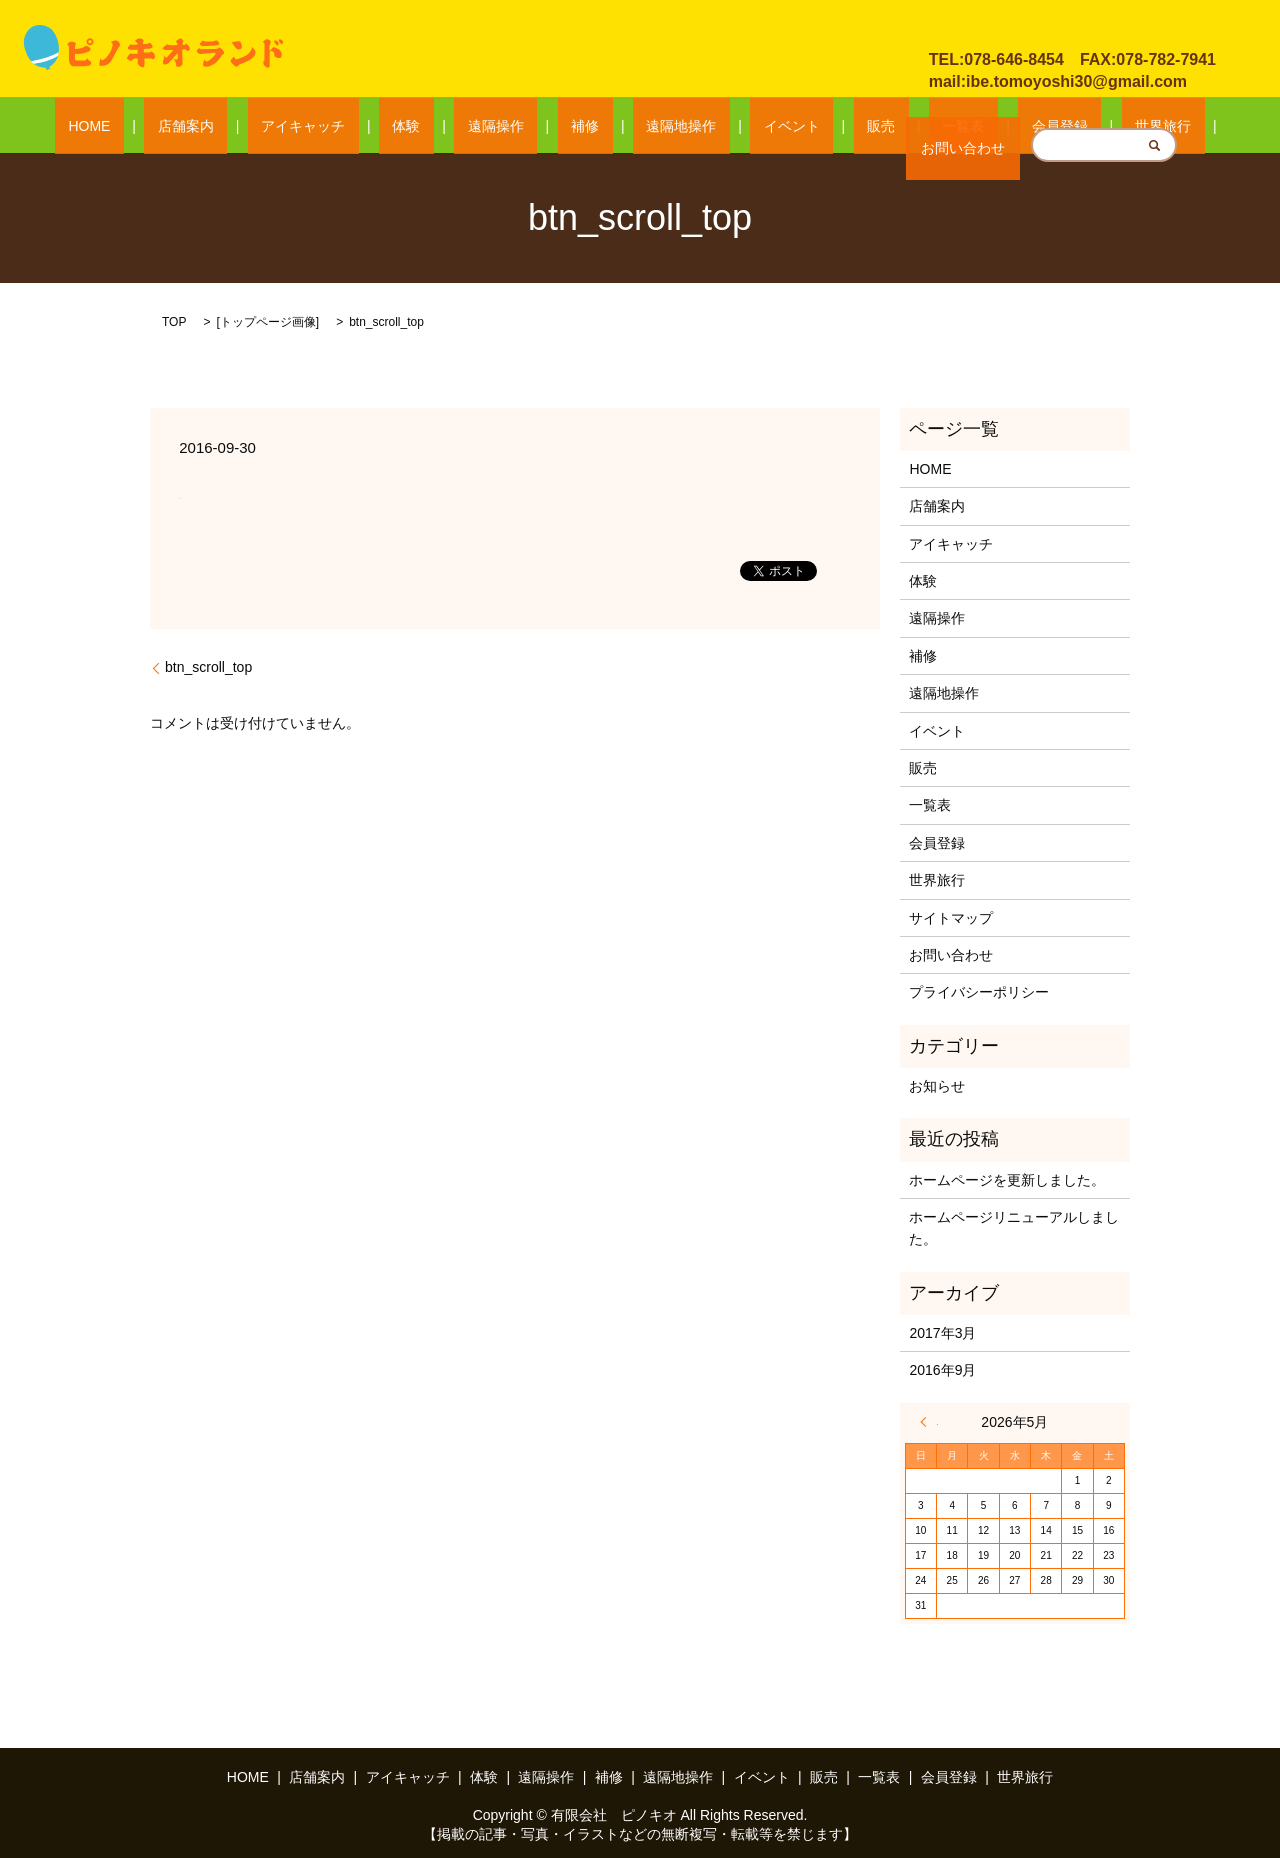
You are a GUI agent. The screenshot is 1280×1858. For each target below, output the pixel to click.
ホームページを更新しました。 (1007, 1179)
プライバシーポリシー (979, 992)
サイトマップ (951, 917)
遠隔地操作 (668, 126)
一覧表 (869, 126)
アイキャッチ (397, 126)
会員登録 (939, 126)
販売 (814, 126)
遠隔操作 (536, 126)
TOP (174, 321)
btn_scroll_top (208, 666)
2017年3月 (942, 1332)
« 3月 (929, 1421)
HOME (237, 126)
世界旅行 (1015, 126)
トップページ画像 (268, 321)
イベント (751, 126)
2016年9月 (942, 1370)
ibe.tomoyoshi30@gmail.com (1076, 81)
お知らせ (937, 1085)
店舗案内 (307, 126)
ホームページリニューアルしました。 (1014, 1227)
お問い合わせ (999, 29)
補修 (599, 126)
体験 (474, 126)
